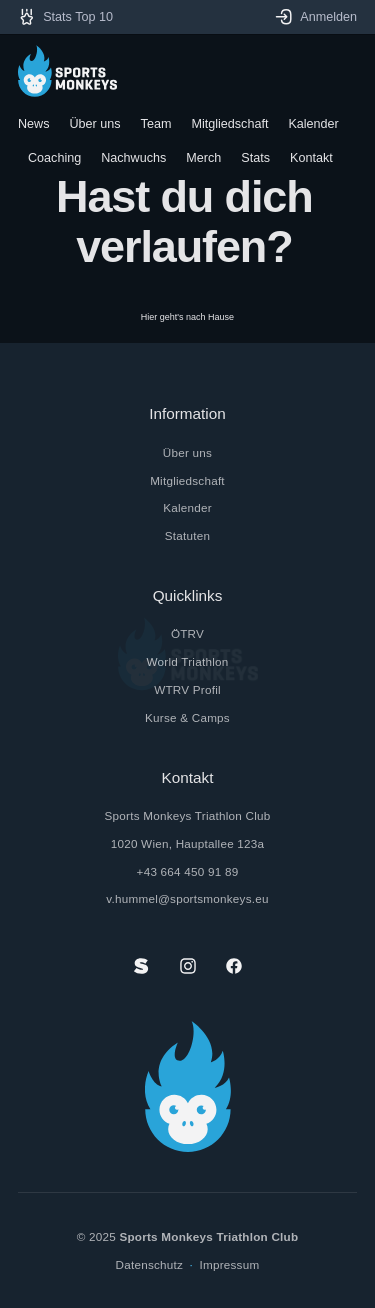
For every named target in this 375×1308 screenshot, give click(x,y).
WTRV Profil (187, 689)
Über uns (187, 452)
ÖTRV (187, 633)
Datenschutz (150, 1264)
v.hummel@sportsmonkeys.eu (187, 898)
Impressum (230, 1264)
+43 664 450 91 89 (188, 871)
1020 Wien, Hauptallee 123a (188, 843)
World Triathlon (188, 661)
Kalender (187, 507)
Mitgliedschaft (187, 480)
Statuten (187, 535)
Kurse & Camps (187, 717)
